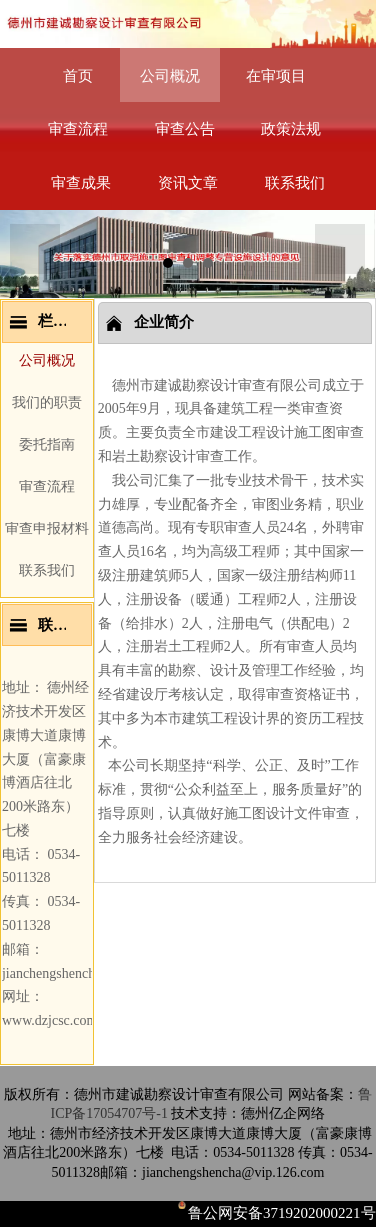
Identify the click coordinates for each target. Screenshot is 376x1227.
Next (340, 249)
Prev (35, 249)
